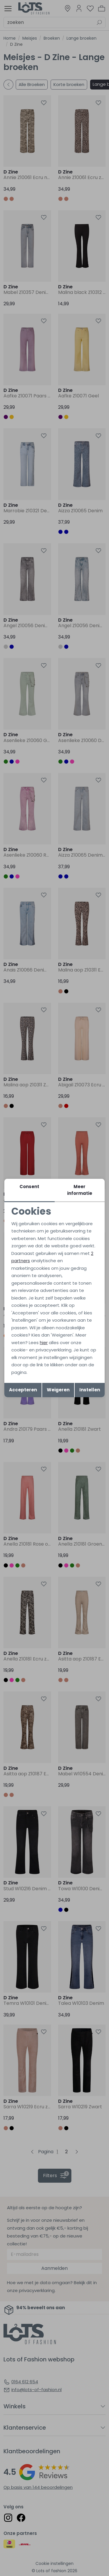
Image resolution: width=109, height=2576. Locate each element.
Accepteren (23, 1390)
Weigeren (58, 1390)
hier (44, 1342)
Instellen (89, 1390)
